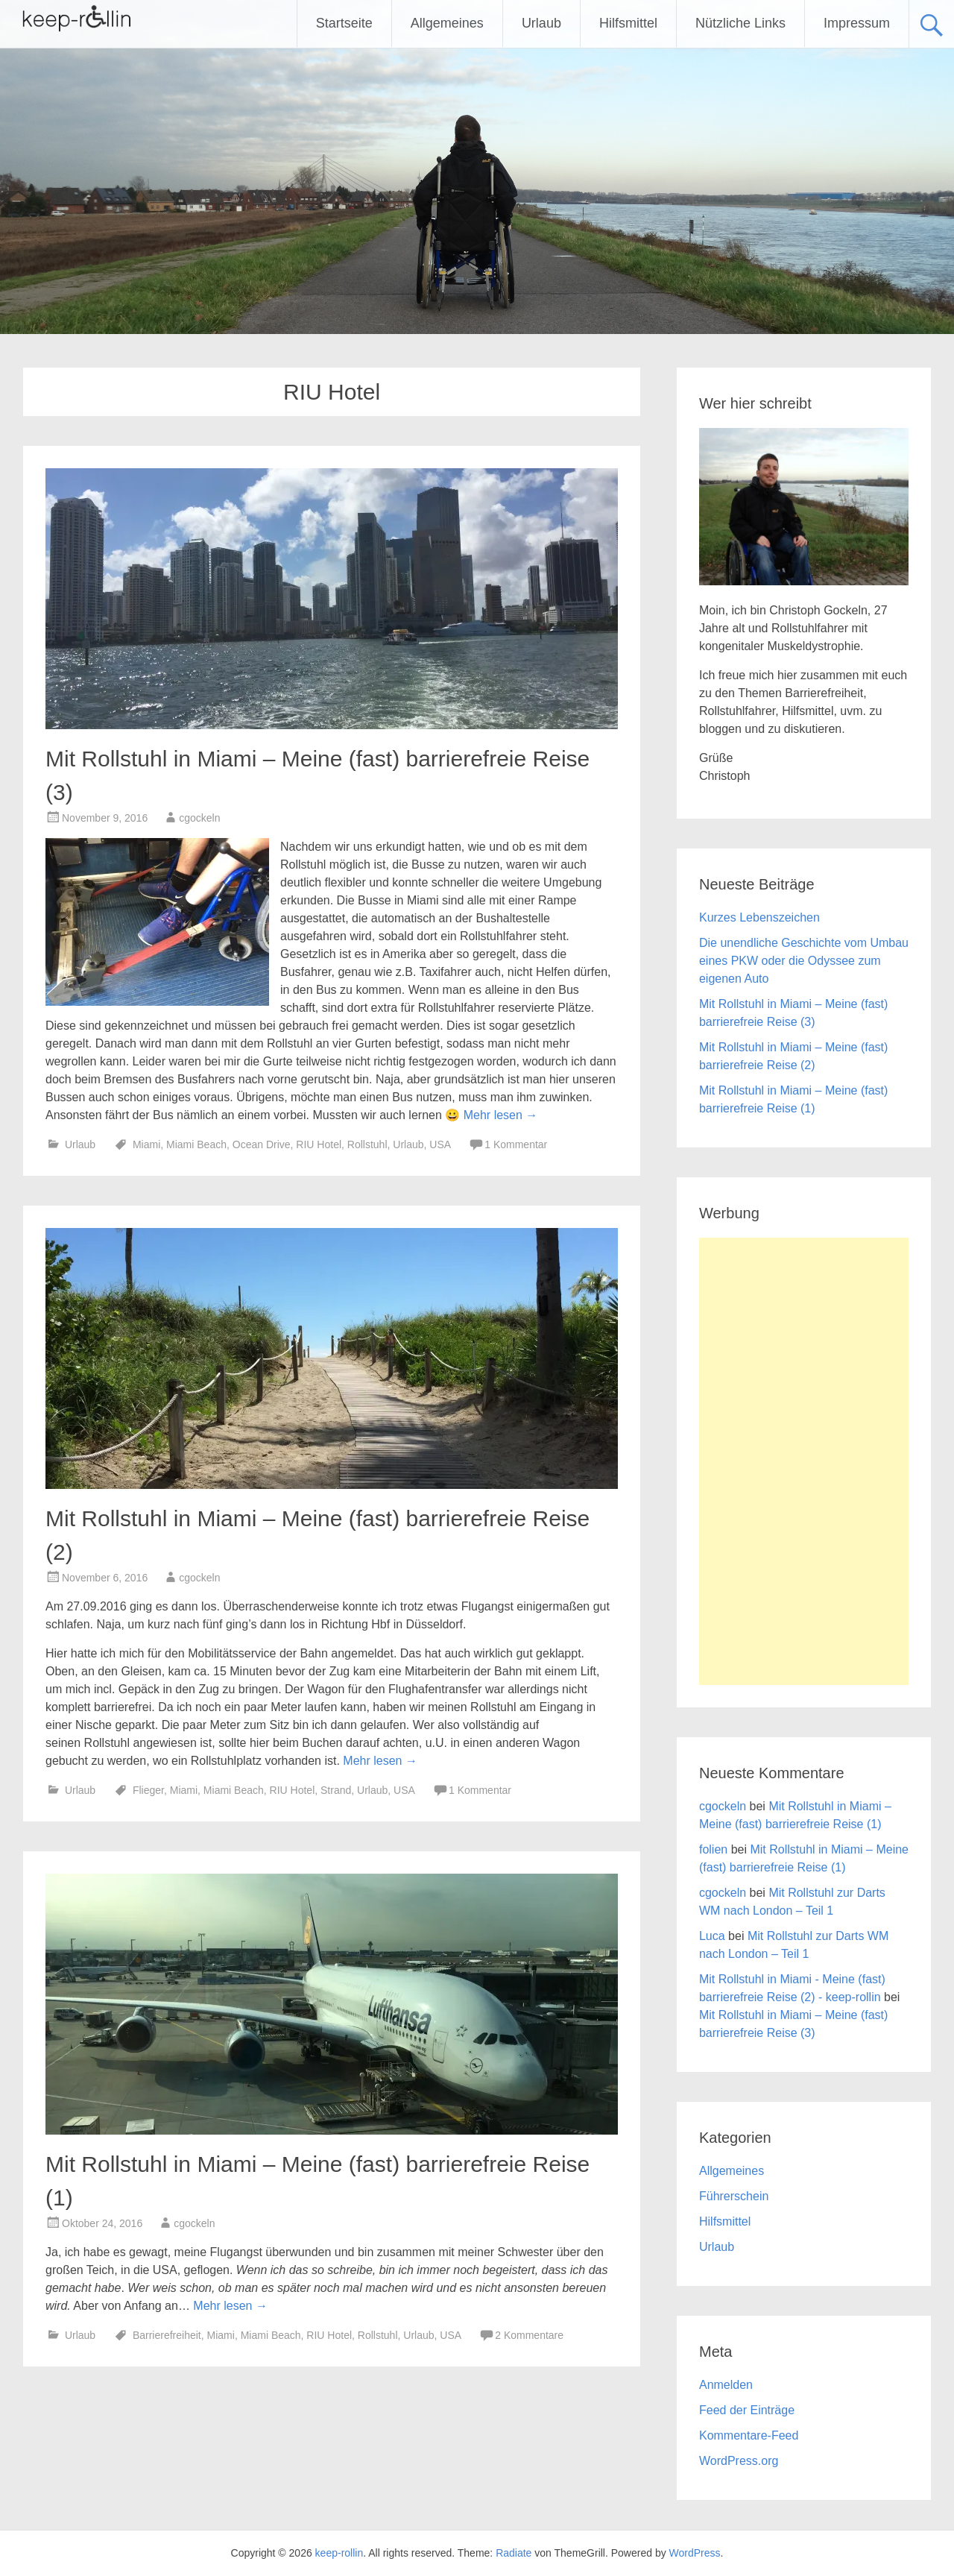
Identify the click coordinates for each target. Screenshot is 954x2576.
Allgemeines (447, 23)
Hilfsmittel (628, 23)
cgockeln (199, 818)
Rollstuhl (367, 1144)
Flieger (148, 1790)
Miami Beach (196, 1144)
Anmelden (726, 2384)
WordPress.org (738, 2460)
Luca (712, 1936)
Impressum (857, 23)
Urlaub (541, 23)
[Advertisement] (804, 1461)
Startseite (344, 23)
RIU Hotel (318, 1144)
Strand (335, 1790)
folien (713, 1849)
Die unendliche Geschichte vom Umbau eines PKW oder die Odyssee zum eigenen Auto (804, 960)
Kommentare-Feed (748, 2435)
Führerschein (733, 2196)
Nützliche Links (740, 23)
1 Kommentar (515, 1144)
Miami (146, 1144)
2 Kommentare (529, 2335)
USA (439, 1144)
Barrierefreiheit (167, 2335)
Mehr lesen (501, 1115)
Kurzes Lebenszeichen (759, 917)
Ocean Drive (262, 1144)
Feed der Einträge (747, 2410)
